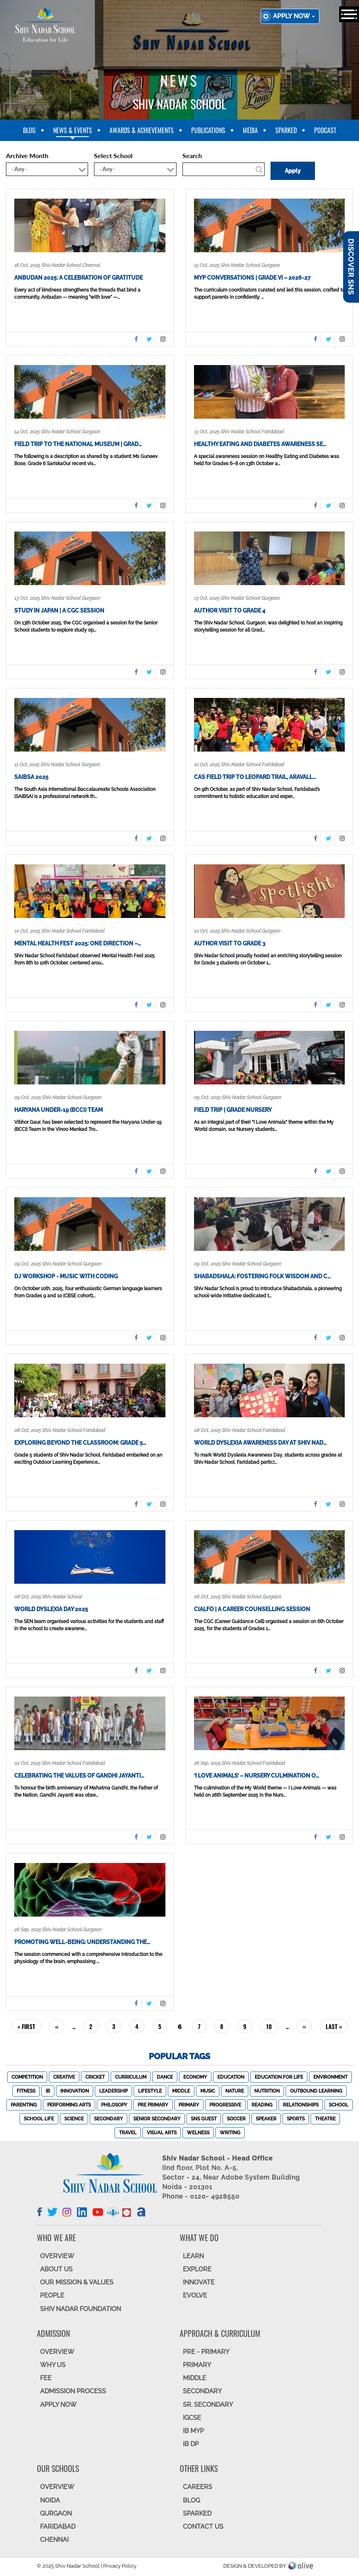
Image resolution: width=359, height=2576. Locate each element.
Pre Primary (153, 2105)
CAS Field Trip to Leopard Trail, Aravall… (255, 777)
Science (74, 2119)
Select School (113, 155)
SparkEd (286, 130)
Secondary (108, 2119)
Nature (234, 2091)
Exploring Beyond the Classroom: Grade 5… (80, 1443)
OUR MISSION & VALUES (76, 2282)
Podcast (325, 130)
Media (250, 130)
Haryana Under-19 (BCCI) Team (58, 1110)
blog (29, 130)
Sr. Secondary (208, 2404)
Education (230, 2077)
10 (272, 2026)
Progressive (225, 2105)
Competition (27, 2077)
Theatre (325, 2119)
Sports (296, 2119)
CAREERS (197, 2487)
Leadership (113, 2091)
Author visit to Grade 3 (229, 943)
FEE (46, 2378)
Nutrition (267, 2091)
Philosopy (114, 2105)
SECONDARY (202, 2391)
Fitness (26, 2091)
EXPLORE (197, 2269)
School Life (39, 2119)
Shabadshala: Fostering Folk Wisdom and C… (262, 1276)
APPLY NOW (58, 2404)
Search (192, 155)
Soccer (236, 2119)
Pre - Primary (206, 2352)
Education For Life (279, 2077)
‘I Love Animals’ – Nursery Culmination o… (256, 1775)
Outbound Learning (316, 2091)
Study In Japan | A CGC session (59, 610)
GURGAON (56, 2513)
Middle (181, 2091)
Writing (230, 2132)
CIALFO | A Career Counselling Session (252, 1609)
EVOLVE (195, 2295)
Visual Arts (162, 2132)
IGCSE (192, 2417)
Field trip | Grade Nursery (233, 1110)
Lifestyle (150, 2091)
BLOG (191, 2500)
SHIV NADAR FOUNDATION (80, 2309)
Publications (208, 130)
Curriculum (130, 2077)
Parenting (24, 2105)
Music (207, 2091)
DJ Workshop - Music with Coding (66, 1276)
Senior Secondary (156, 2119)
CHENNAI (54, 2539)
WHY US (52, 2365)
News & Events (72, 130)
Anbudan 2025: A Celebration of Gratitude (78, 277)
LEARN (193, 2256)
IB (48, 2091)
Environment (330, 2077)
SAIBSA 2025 (31, 777)
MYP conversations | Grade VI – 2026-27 (252, 277)
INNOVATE (199, 2282)
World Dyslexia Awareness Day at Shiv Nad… (260, 1443)
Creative (64, 2077)
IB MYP (193, 2431)
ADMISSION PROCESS (73, 2391)
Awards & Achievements (141, 130)
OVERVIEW (57, 2256)
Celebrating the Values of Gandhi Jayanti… (79, 1775)
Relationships (301, 2105)
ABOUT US (56, 2269)
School (338, 2105)
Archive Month (27, 155)
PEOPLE (52, 2295)
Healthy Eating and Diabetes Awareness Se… (260, 444)
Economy (195, 2077)
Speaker (266, 2119)
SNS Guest (204, 2119)
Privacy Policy (119, 2566)
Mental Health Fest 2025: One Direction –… (77, 943)
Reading (262, 2105)
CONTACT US (203, 2526)
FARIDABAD (57, 2526)
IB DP (191, 2444)
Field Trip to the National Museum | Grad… (78, 444)
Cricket (95, 2077)
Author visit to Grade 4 (229, 610)
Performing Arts (69, 2105)
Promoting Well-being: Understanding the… (82, 1942)
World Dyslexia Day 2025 (51, 1609)
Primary (189, 2105)
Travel (127, 2132)
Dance (165, 2077)
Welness (198, 2132)
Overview (57, 2487)
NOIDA (50, 2500)
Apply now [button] (294, 16)
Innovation (74, 2091)
